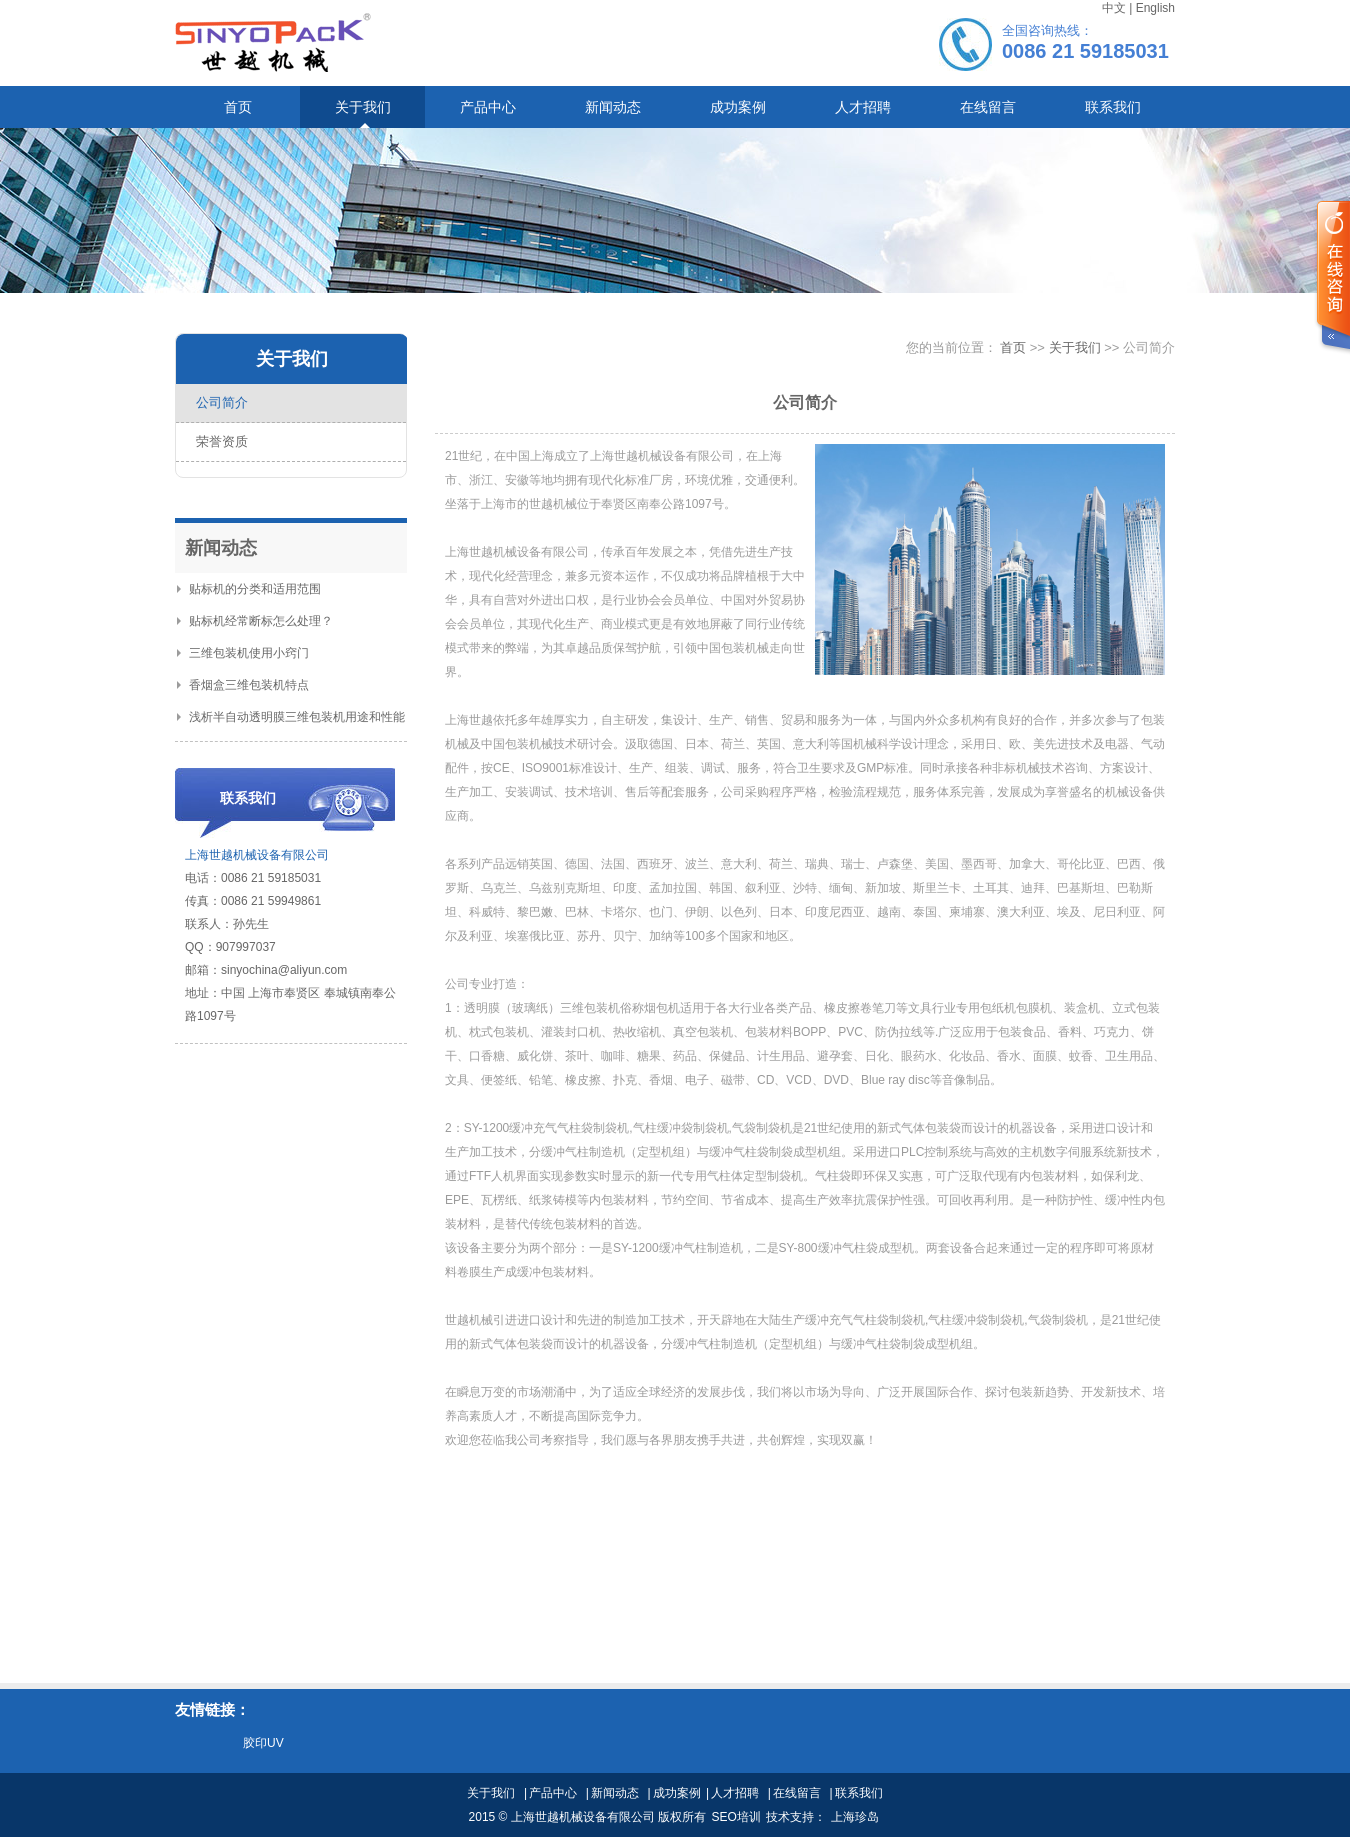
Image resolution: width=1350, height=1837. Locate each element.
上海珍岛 (855, 1817)
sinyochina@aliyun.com (284, 970)
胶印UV (263, 1743)
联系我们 (859, 1793)
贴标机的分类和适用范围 (249, 589)
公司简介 (222, 402)
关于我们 (1077, 347)
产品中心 (553, 1793)
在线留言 (797, 1793)
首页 (1013, 347)
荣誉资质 (222, 441)
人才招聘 (735, 1793)
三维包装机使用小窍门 (243, 653)
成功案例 (677, 1793)
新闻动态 (615, 1793)
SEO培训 (735, 1817)
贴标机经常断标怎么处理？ (255, 621)
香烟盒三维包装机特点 (243, 685)
